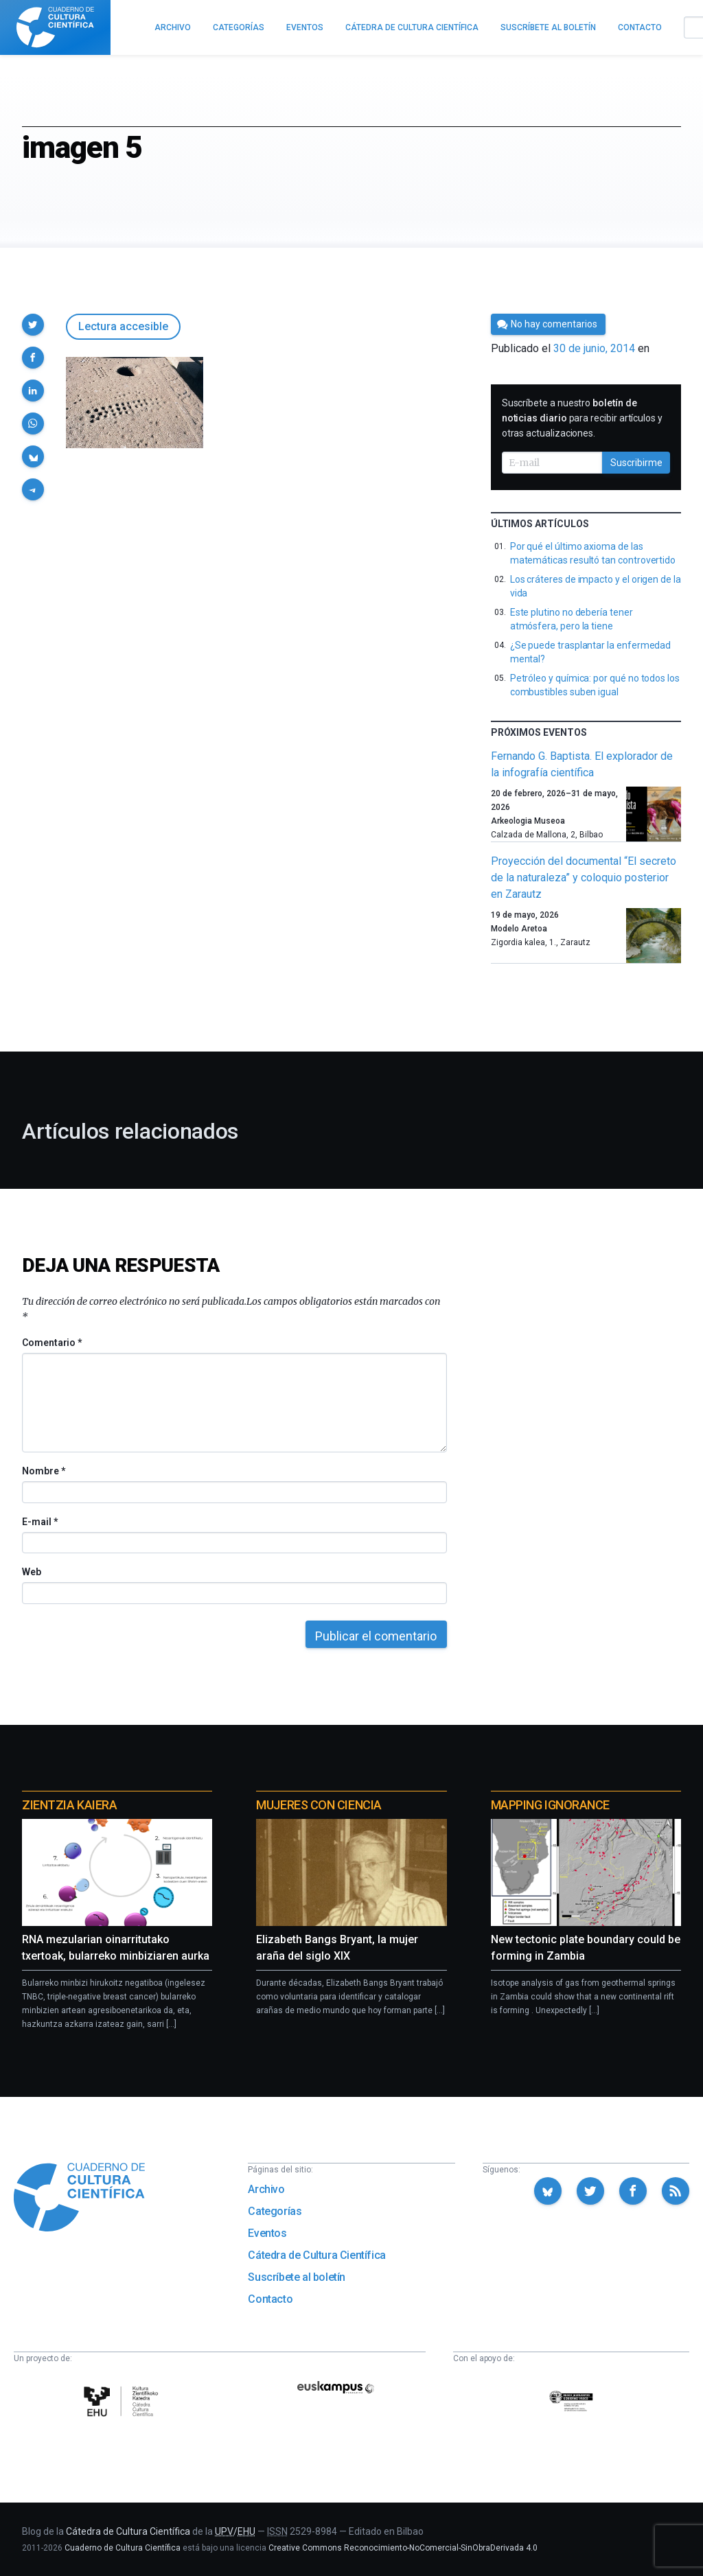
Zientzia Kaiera (69, 1805)
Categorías (274, 2211)
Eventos (267, 2233)
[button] (33, 325)
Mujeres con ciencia (318, 1805)
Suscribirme (636, 462)
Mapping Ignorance (550, 1805)
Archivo (266, 2189)
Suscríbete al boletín (296, 2277)
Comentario (52, 1342)
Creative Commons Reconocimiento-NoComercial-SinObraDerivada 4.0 (403, 2548)
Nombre (43, 1470)
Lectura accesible (123, 326)
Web (31, 1571)
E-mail (39, 1521)
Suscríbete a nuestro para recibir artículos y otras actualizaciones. (582, 418)
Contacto (270, 2299)
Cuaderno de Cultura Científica (123, 2548)
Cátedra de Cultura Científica (316, 2255)
